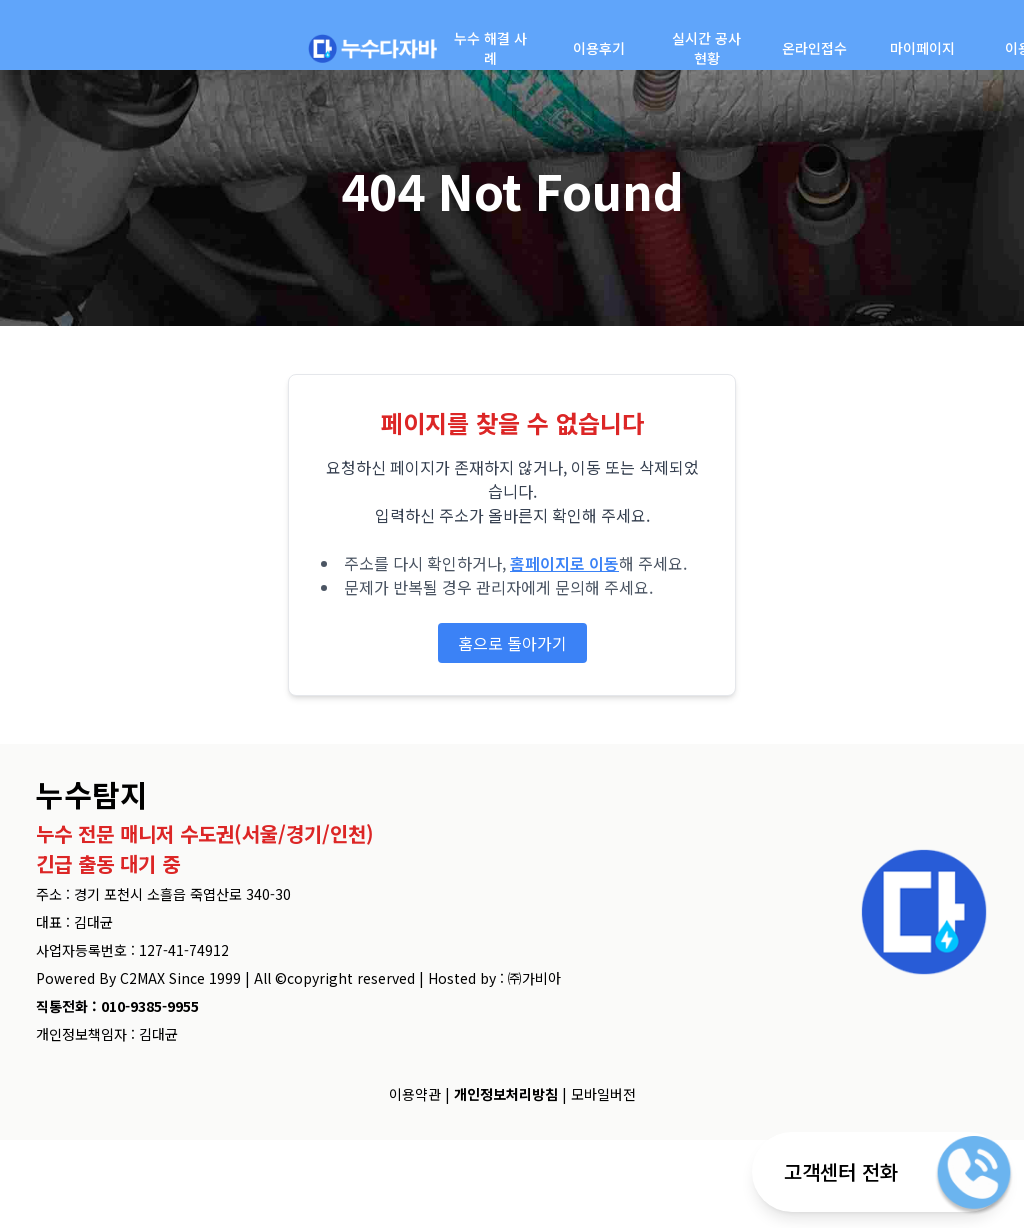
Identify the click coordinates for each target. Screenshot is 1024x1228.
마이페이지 (922, 48)
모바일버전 (603, 1094)
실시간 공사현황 (706, 48)
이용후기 (599, 48)
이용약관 (415, 1094)
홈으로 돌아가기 (512, 643)
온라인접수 (814, 48)
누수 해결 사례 (490, 48)
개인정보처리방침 (506, 1094)
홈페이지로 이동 (564, 563)
